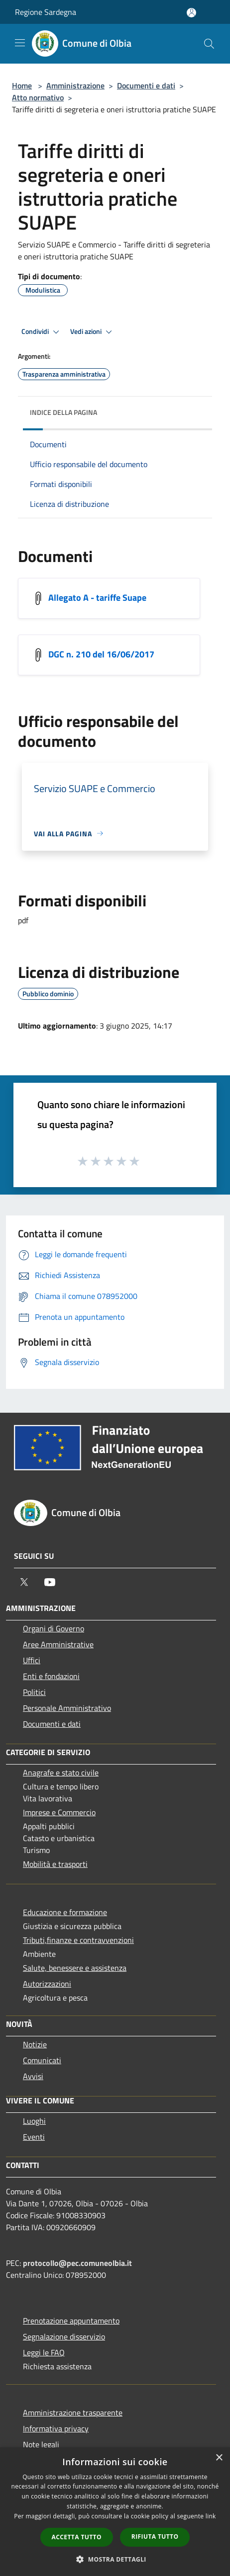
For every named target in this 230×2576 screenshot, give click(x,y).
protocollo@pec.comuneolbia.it (77, 2263)
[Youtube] (50, 1582)
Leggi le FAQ (44, 2352)
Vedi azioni (92, 332)
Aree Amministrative (58, 1644)
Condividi (41, 332)
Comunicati (42, 2060)
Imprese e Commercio (59, 1812)
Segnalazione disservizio (64, 2336)
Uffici (31, 1660)
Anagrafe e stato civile (61, 1772)
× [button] (219, 2458)
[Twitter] (24, 1582)
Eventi (34, 2137)
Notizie (35, 2044)
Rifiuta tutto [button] (155, 2536)
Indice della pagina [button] (63, 412)
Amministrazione (75, 85)
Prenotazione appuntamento (71, 2321)
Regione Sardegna (45, 12)
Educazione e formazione (65, 1912)
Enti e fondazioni (51, 1676)
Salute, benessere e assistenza (74, 1968)
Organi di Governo (53, 1628)
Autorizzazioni (47, 1984)
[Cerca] (209, 44)
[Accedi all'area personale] (191, 12)
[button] (115, 2559)
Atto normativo (38, 97)
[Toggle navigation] (20, 43)
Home (22, 85)
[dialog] (115, 2511)
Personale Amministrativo (67, 1708)
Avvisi (33, 2076)
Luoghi (34, 2121)
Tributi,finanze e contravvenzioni (78, 1940)
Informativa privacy (56, 2428)
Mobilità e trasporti (55, 1864)
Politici (34, 1692)
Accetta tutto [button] (77, 2537)
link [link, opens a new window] (211, 2516)
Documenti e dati (146, 85)
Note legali (41, 2444)
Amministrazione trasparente (72, 2412)
